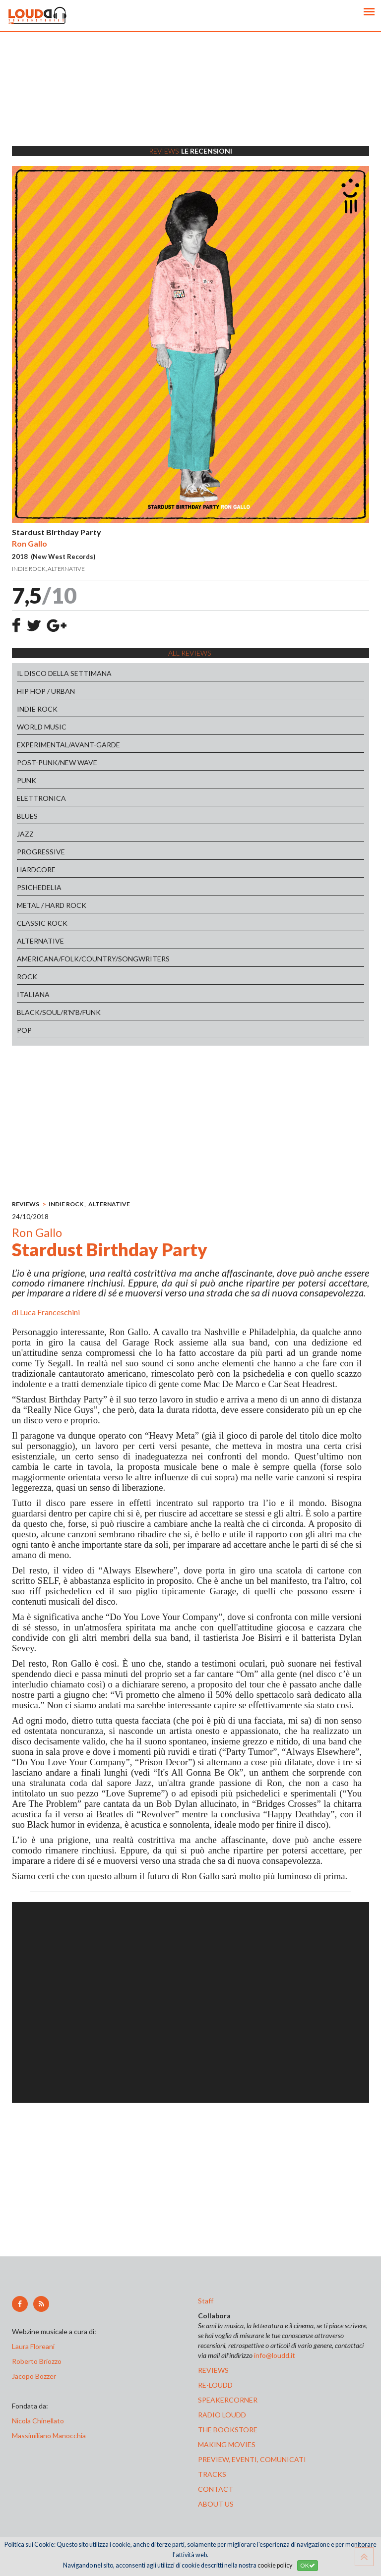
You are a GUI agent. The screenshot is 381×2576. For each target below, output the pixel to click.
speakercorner (227, 2400)
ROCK (27, 976)
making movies (226, 2444)
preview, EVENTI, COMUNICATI (252, 2459)
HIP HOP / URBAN (46, 691)
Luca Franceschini (50, 1312)
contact (215, 2489)
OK (307, 2565)
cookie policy (274, 2565)
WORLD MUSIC (41, 727)
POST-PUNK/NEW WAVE (57, 762)
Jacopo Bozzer (34, 2376)
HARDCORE (36, 869)
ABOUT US (216, 2504)
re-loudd (215, 2385)
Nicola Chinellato (38, 2420)
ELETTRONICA (41, 798)
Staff (205, 2300)
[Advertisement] (190, 101)
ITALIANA (33, 994)
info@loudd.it (274, 2355)
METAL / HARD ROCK (51, 905)
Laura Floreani (35, 2346)
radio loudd (222, 2414)
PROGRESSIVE (41, 851)
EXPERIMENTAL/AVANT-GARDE (68, 744)
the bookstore (227, 2429)
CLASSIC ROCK (42, 923)
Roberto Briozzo (37, 2361)
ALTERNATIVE (40, 941)
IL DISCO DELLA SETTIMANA (64, 673)
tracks (212, 2474)
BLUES (27, 816)
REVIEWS (25, 1204)
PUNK (26, 780)
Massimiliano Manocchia (49, 2435)
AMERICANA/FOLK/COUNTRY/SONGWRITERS (93, 958)
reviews (213, 2370)
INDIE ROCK (37, 709)
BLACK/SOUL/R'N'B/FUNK (59, 1012)
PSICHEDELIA (39, 887)
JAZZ (25, 834)
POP (24, 1030)
